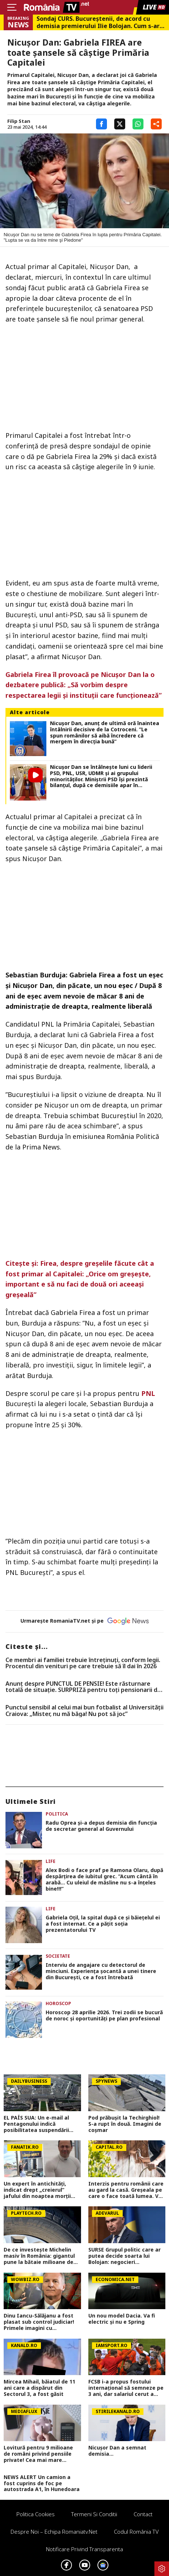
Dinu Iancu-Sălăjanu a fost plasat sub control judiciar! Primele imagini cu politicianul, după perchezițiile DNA (39, 2322)
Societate (58, 1956)
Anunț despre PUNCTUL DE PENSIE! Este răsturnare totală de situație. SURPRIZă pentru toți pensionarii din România (83, 1687)
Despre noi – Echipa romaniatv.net (54, 2531)
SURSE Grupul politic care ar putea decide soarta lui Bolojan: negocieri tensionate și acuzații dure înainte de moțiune (124, 2256)
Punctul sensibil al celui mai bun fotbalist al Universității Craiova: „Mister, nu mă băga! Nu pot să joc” (84, 1710)
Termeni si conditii (94, 2514)
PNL (148, 1393)
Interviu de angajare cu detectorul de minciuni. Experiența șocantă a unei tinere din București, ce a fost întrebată (101, 1971)
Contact (143, 2514)
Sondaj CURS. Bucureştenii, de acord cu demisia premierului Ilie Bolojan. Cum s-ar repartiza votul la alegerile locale (98, 22)
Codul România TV (136, 2531)
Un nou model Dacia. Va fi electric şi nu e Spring (121, 2319)
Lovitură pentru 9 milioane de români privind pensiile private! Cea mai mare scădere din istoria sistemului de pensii (38, 2454)
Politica (57, 1814)
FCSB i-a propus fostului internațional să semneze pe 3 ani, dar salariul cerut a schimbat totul (126, 2388)
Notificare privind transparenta (84, 2549)
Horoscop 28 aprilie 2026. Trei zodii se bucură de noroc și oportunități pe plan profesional (104, 2015)
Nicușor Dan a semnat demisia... (117, 2451)
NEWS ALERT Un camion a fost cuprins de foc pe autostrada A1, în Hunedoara (42, 2483)
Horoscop (58, 2003)
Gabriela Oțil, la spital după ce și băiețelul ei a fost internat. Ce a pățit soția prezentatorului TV (103, 1924)
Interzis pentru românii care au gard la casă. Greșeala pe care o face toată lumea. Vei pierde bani (126, 2190)
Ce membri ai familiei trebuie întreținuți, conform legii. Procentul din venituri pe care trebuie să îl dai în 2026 (82, 1663)
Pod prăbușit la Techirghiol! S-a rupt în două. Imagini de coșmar (124, 2124)
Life (50, 1861)
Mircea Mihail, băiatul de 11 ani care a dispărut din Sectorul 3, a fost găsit (39, 2388)
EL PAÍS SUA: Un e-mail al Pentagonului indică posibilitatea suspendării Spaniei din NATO (36, 2124)
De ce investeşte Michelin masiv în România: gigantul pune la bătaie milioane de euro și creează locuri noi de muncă (40, 2256)
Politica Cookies (35, 2514)
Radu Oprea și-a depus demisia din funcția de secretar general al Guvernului (101, 1826)
